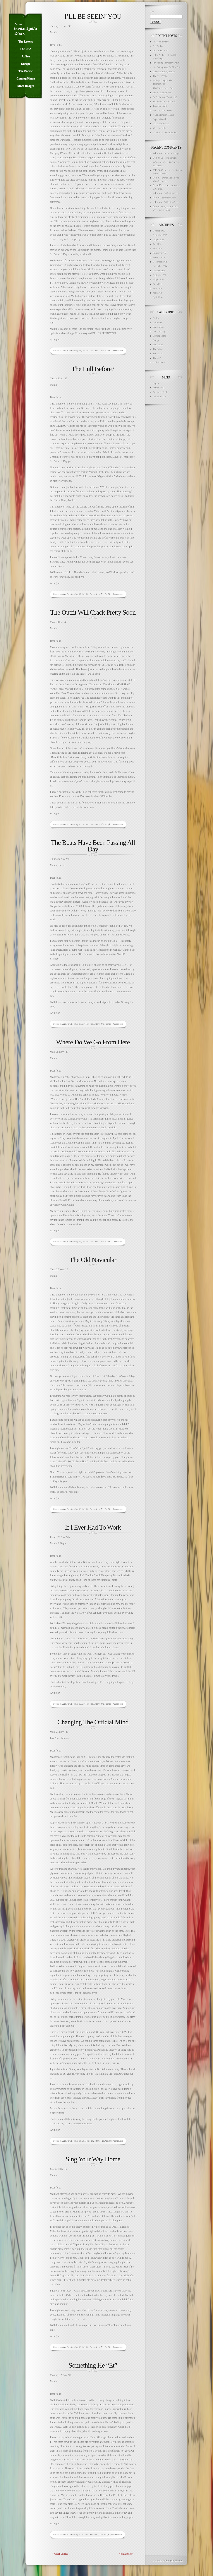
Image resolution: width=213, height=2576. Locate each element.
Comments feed (160, 392)
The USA (157, 358)
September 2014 (160, 275)
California (157, 322)
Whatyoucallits (159, 128)
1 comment (117, 1241)
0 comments (118, 350)
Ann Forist (67, 350)
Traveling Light (160, 106)
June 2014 (157, 288)
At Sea (156, 318)
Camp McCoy (159, 331)
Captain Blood (159, 119)
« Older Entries (60, 2553)
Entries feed (158, 387)
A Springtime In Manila (163, 115)
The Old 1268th (160, 76)
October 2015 (159, 230)
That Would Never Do (162, 88)
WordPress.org (159, 396)
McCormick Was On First (164, 101)
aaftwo (156, 162)
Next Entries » (126, 2553)
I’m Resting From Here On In (166, 62)
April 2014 (157, 297)
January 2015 (159, 257)
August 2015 (158, 239)
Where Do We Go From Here (93, 1042)
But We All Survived (162, 92)
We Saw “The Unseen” (163, 110)
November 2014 (160, 266)
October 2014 (159, 270)
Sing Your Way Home (93, 2159)
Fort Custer (158, 344)
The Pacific (106, 350)
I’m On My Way (160, 50)
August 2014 (158, 279)
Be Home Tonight (161, 41)
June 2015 (157, 248)
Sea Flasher (158, 46)
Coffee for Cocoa (171, 193)
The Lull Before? (93, 369)
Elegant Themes (174, 2560)
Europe (156, 340)
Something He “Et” (93, 2365)
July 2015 (157, 244)
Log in (156, 383)
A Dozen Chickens (161, 123)
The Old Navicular (93, 1260)
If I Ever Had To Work (93, 1527)
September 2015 (160, 235)
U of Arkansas (159, 362)
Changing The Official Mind (93, 1722)
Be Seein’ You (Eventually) (165, 97)
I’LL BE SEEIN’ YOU (93, 16)
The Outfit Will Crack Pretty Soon (93, 612)
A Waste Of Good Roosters (165, 132)
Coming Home (159, 336)
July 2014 (157, 284)
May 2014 (157, 293)
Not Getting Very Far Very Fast (167, 67)
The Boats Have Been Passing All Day (93, 846)
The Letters (94, 350)
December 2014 (160, 261)
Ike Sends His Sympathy (164, 71)
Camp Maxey (159, 327)
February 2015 (159, 253)
